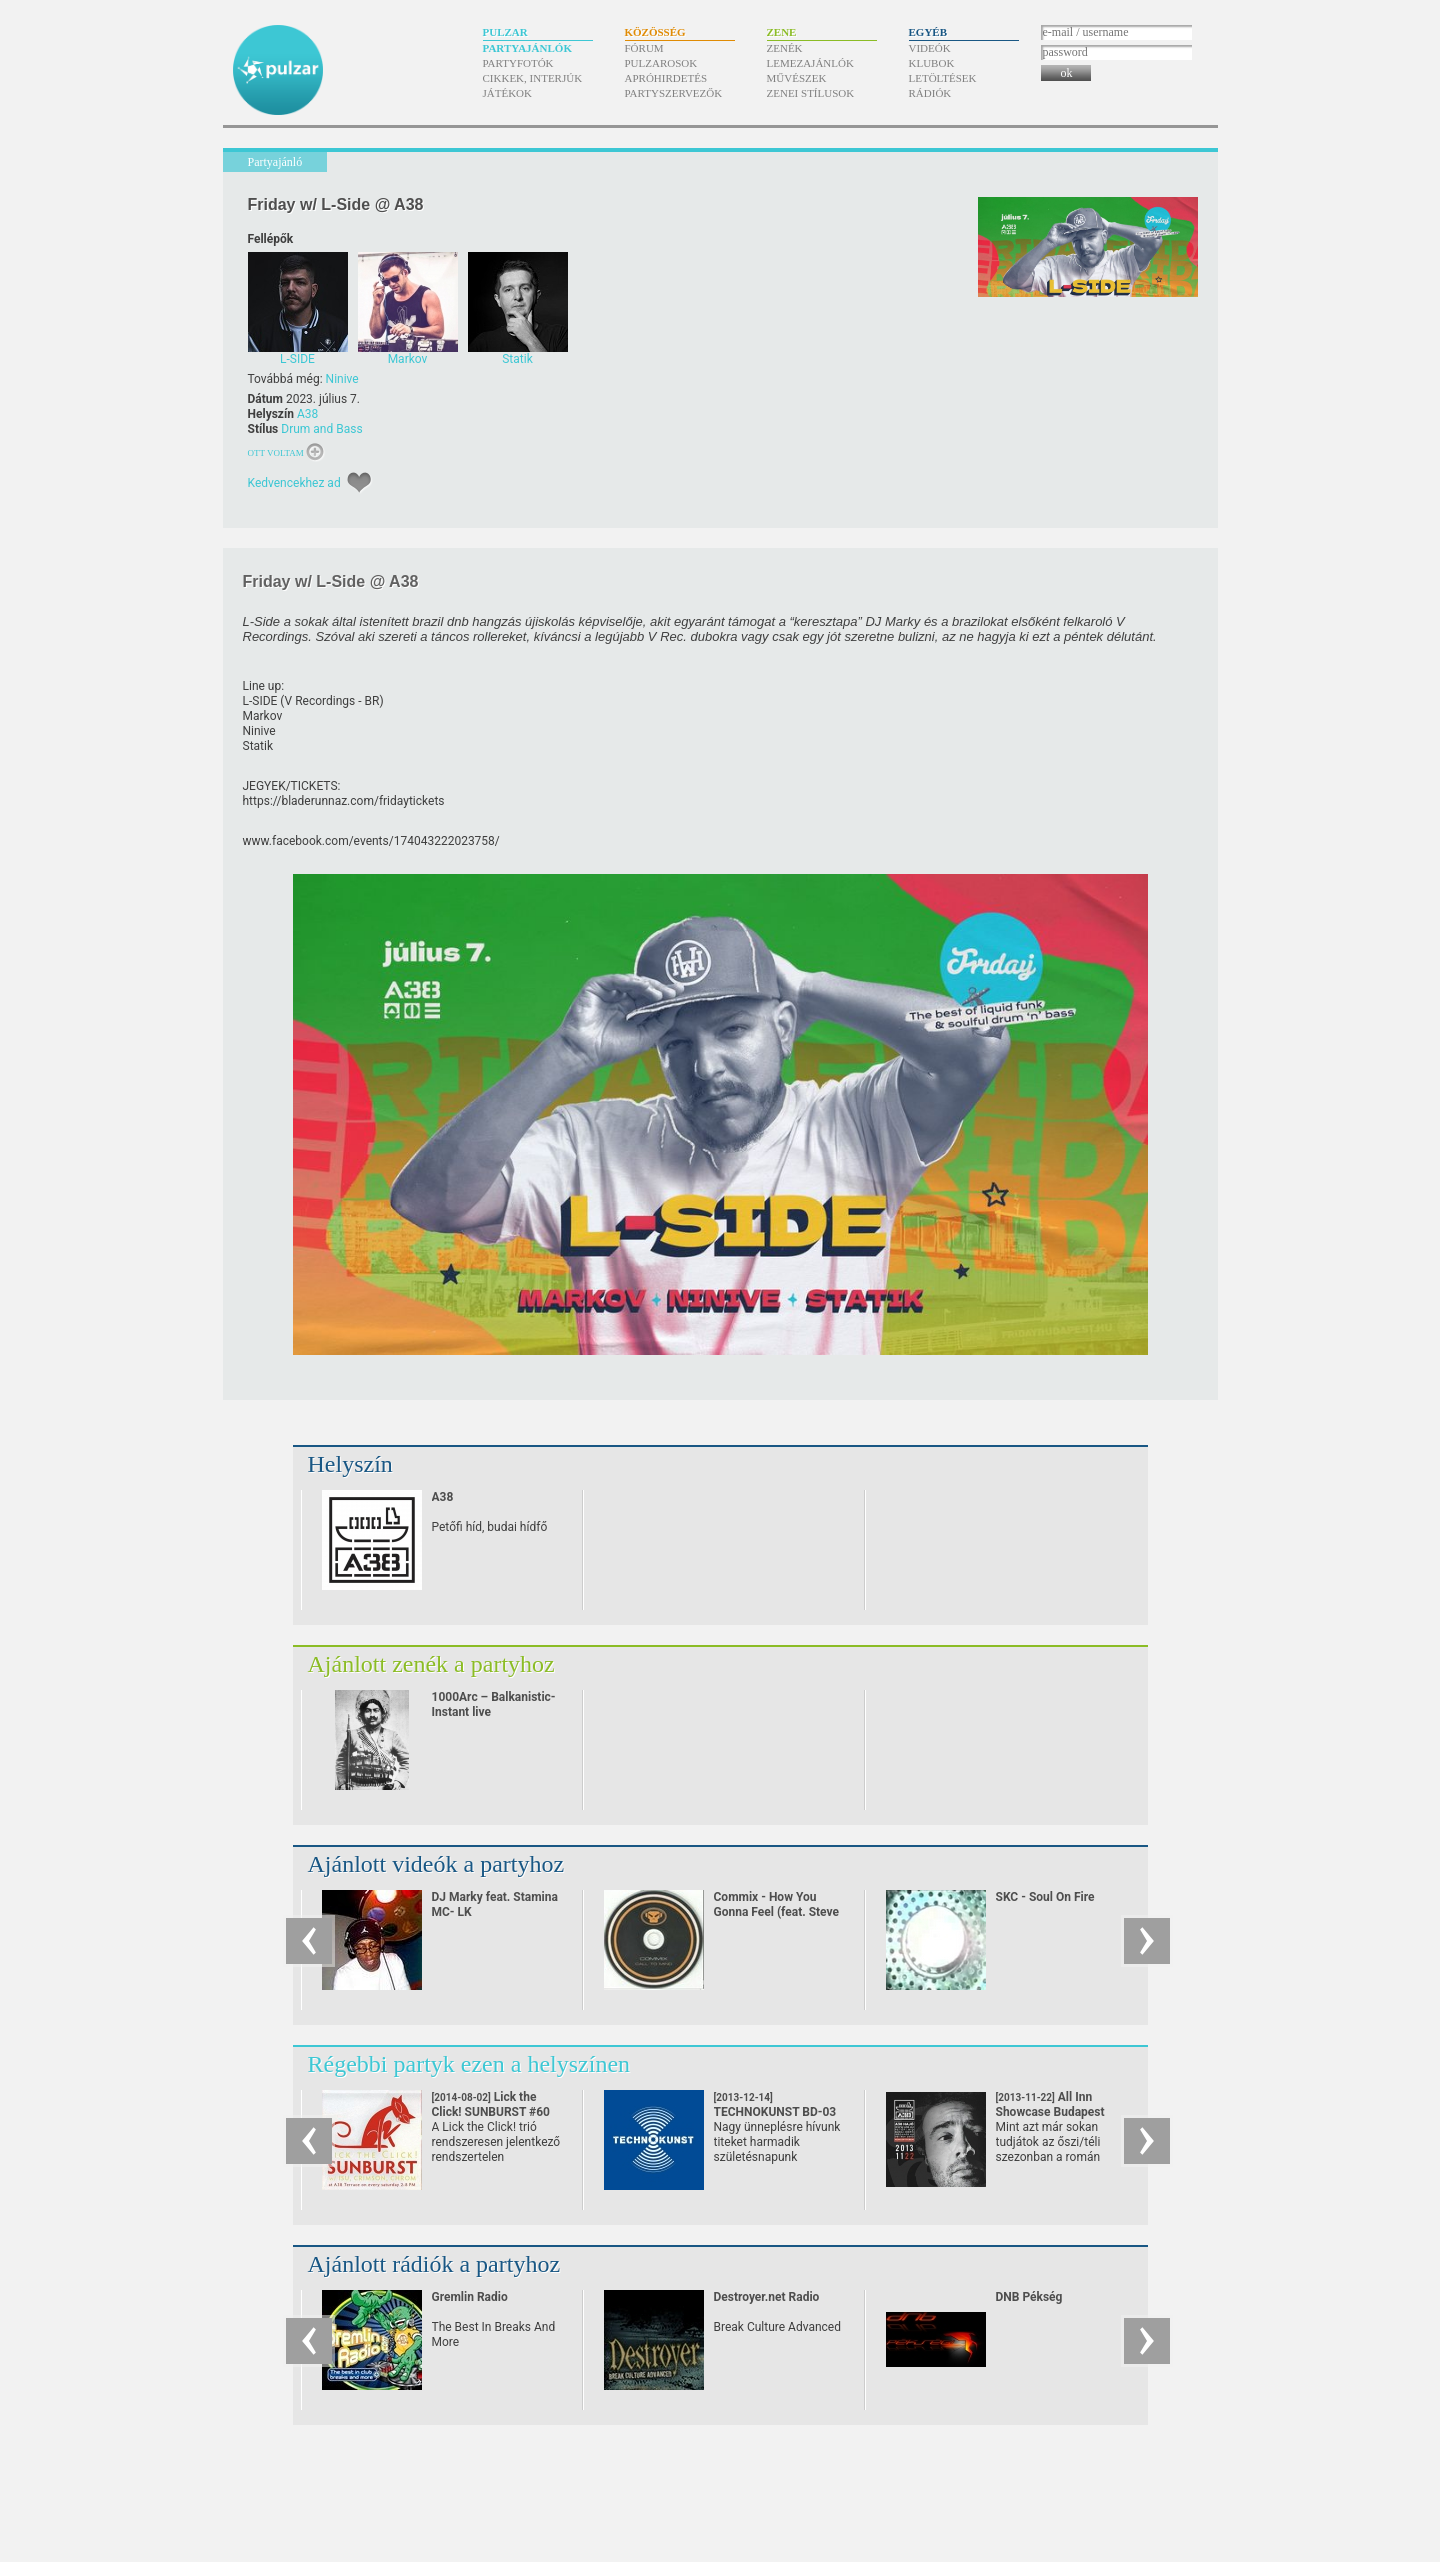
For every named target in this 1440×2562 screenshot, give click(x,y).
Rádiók (930, 93)
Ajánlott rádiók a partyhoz (434, 2264)
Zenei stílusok (811, 93)
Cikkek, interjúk (533, 78)
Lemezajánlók (810, 63)
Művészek (797, 78)
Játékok (508, 93)
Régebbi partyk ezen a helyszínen (469, 2064)
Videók (930, 48)
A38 (307, 414)
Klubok (932, 63)
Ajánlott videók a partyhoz (436, 1864)
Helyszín (350, 1464)
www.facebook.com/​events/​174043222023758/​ (371, 841)
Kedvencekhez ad (294, 483)
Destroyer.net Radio (767, 2297)
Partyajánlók (527, 48)
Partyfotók (518, 63)
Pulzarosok (661, 63)
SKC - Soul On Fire (1045, 1897)
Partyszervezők (674, 93)
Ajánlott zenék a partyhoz (431, 1664)
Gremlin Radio (470, 2297)
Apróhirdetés (666, 78)
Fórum (644, 48)
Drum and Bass (321, 429)
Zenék (785, 48)
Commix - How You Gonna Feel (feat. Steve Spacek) (777, 1912)
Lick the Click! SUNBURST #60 (491, 2112)
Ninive (342, 379)
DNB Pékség (1029, 2297)
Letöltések (943, 78)
